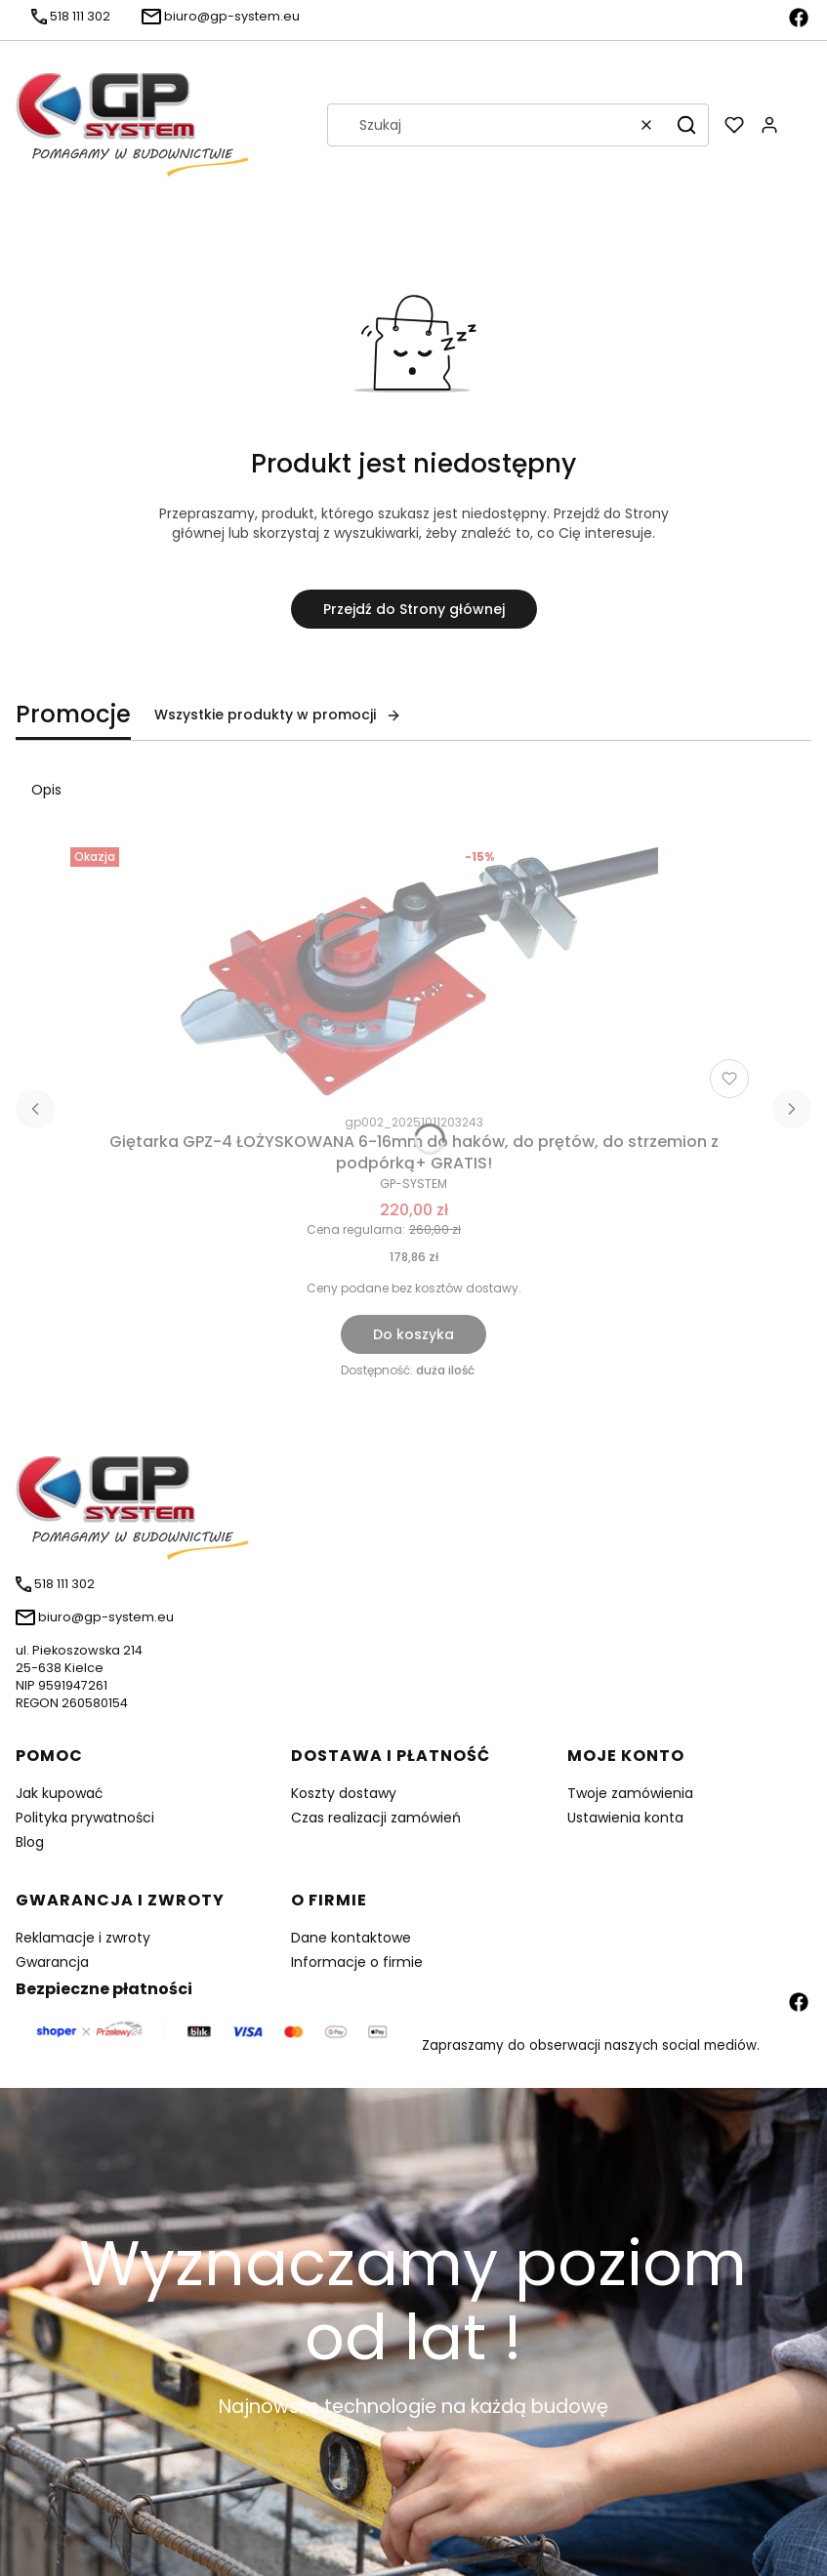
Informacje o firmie (357, 1962)
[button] (686, 125)
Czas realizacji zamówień (376, 1817)
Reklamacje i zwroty (83, 1937)
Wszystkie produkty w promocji (277, 714)
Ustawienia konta (625, 1817)
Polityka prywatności (85, 1817)
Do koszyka (413, 1334)
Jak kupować (59, 1793)
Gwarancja (52, 1962)
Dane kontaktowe (351, 1937)
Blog (30, 1842)
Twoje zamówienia (630, 1793)
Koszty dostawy (343, 1793)
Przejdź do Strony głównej (414, 609)
